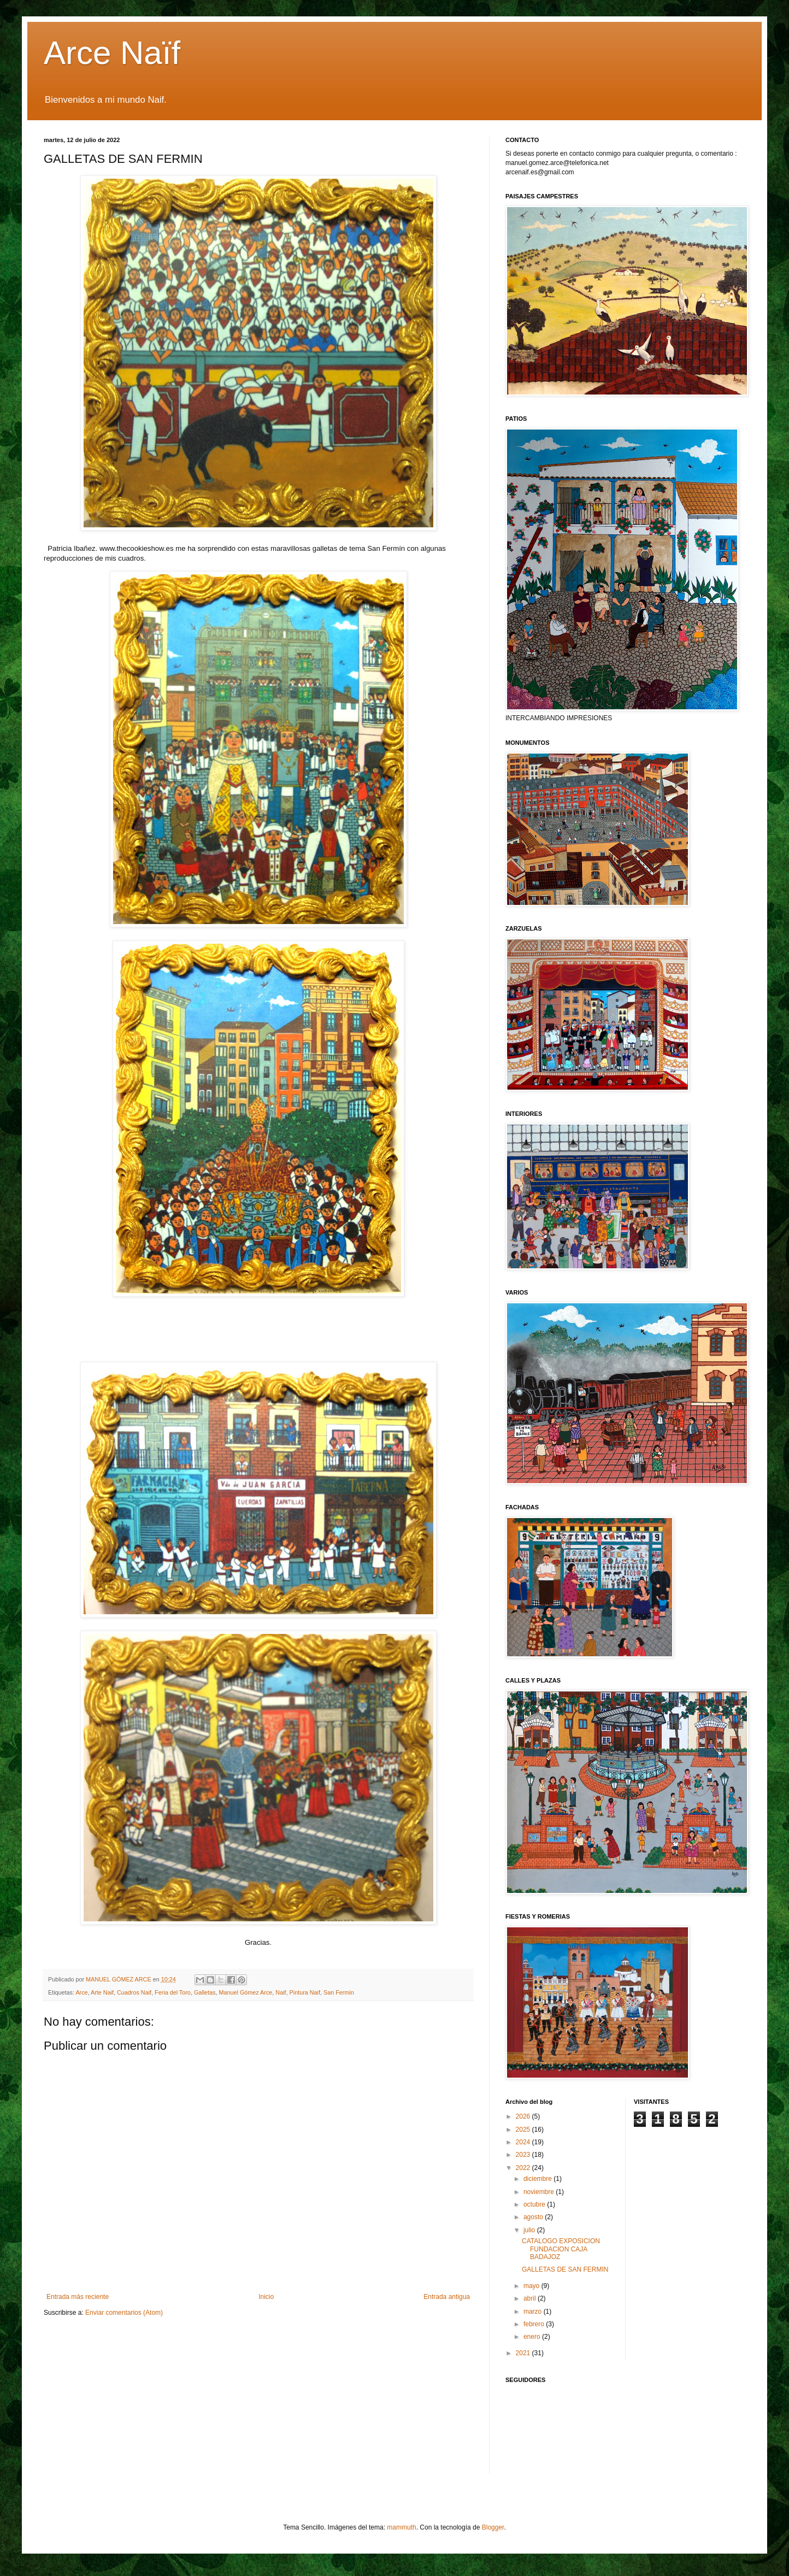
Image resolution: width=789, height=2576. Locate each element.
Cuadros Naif (134, 1992)
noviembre (539, 2192)
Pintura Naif (305, 1992)
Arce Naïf (112, 52)
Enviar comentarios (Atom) (124, 2312)
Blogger (493, 2527)
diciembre (538, 2179)
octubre (535, 2204)
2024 (524, 2142)
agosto (534, 2217)
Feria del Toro (173, 1992)
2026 (524, 2116)
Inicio (266, 2297)
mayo (532, 2286)
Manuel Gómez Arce (246, 1992)
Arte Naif (102, 1992)
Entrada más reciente (77, 2297)
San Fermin (338, 1992)
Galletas (205, 1992)
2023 (524, 2155)
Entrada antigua (446, 2297)
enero (532, 2336)
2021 (524, 2353)
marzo (533, 2311)
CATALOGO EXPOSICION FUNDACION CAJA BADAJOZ (561, 2249)
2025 (524, 2129)
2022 (524, 2168)
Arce (81, 1992)
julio (530, 2230)
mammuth (401, 2527)
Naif (280, 1992)
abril (530, 2298)
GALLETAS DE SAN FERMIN (565, 2269)
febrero (534, 2324)
